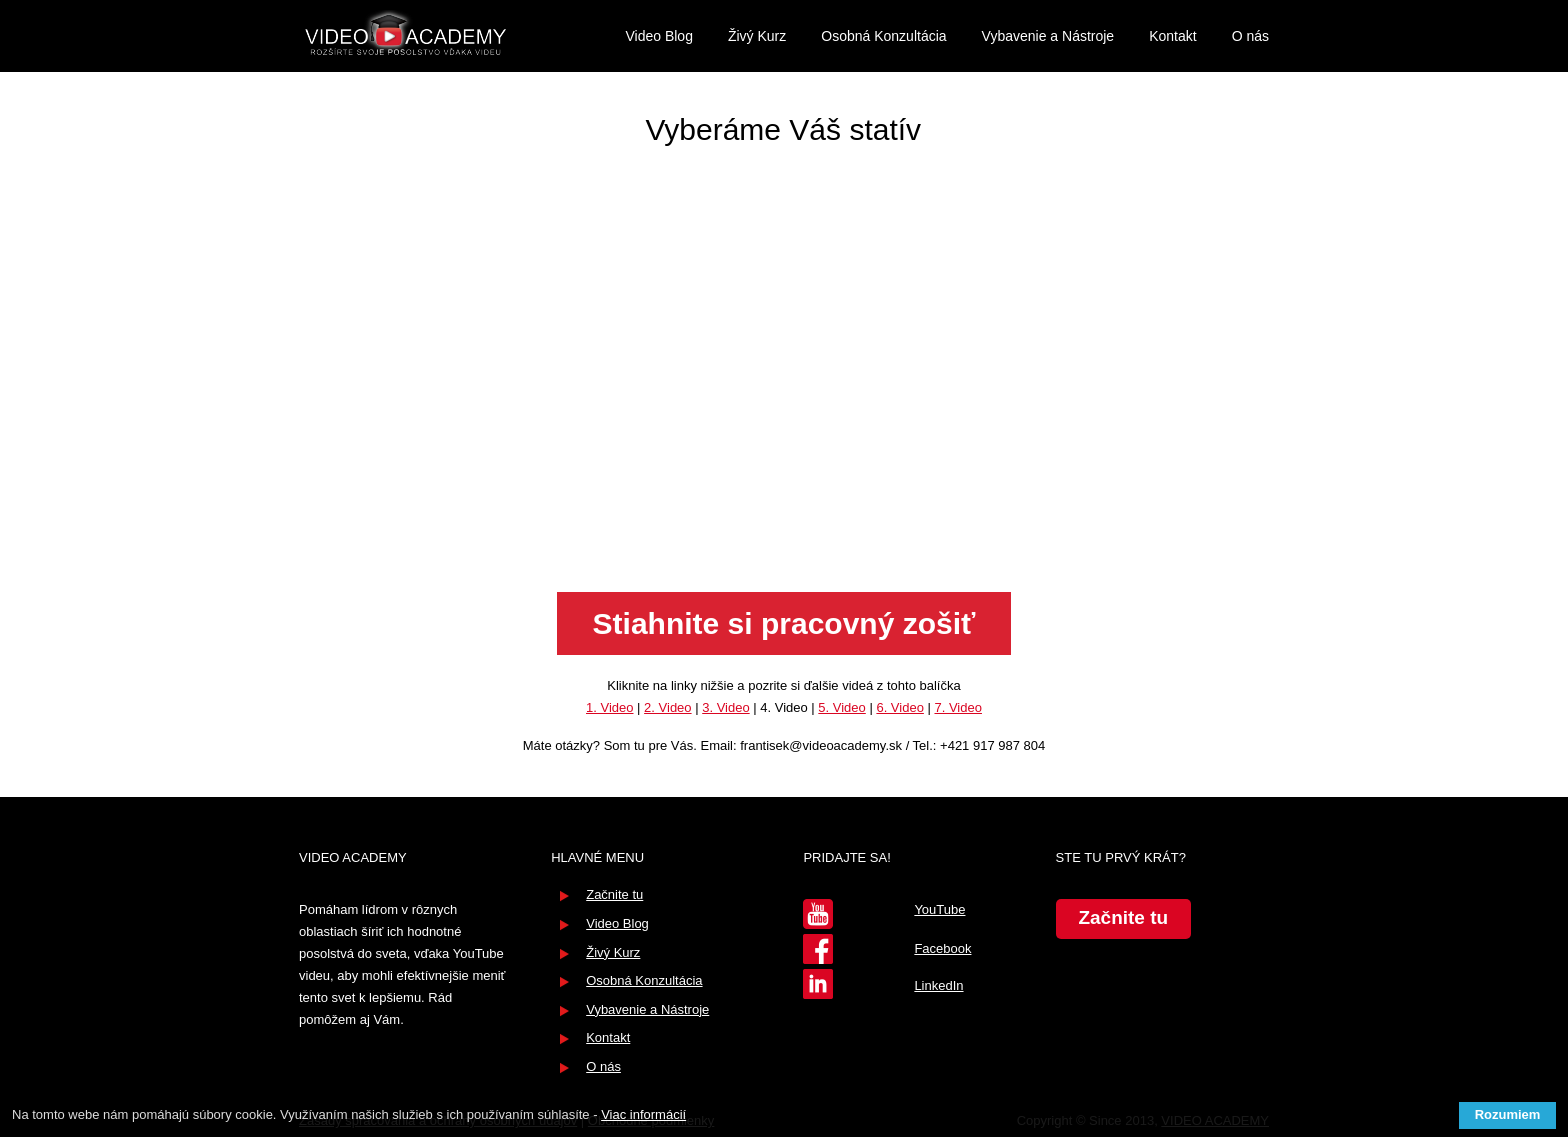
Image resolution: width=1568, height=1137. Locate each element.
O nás (1250, 36)
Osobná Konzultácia (883, 36)
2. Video (667, 707)
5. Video (841, 707)
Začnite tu (614, 894)
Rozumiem (1508, 1114)
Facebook (942, 948)
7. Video (957, 707)
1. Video (609, 707)
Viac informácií (643, 1114)
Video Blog (658, 36)
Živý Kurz (757, 36)
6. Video (899, 707)
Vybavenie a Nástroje (1048, 36)
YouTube (939, 909)
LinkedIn (938, 985)
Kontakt (1172, 36)
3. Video (725, 707)
